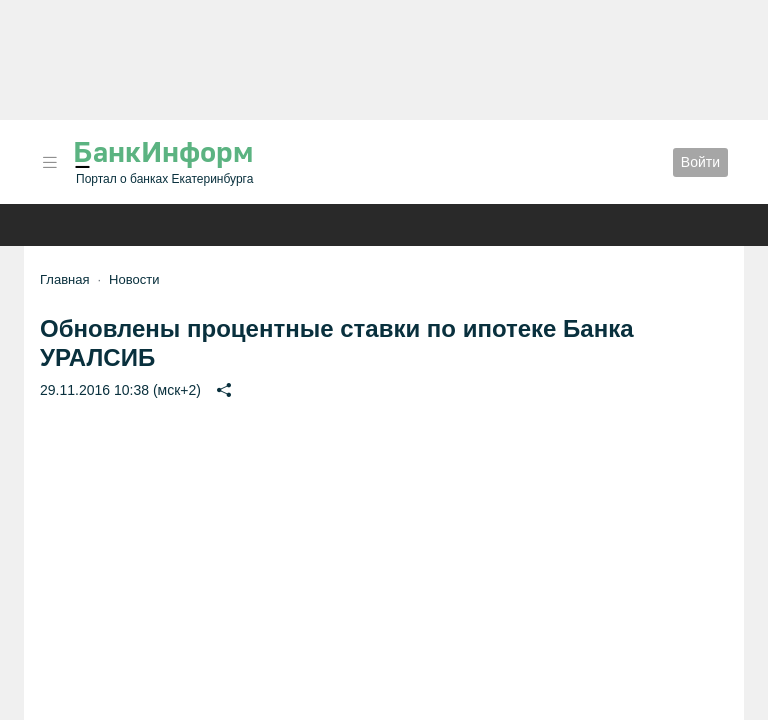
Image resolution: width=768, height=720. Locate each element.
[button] (50, 162)
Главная (64, 279)
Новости (134, 279)
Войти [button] (700, 162)
